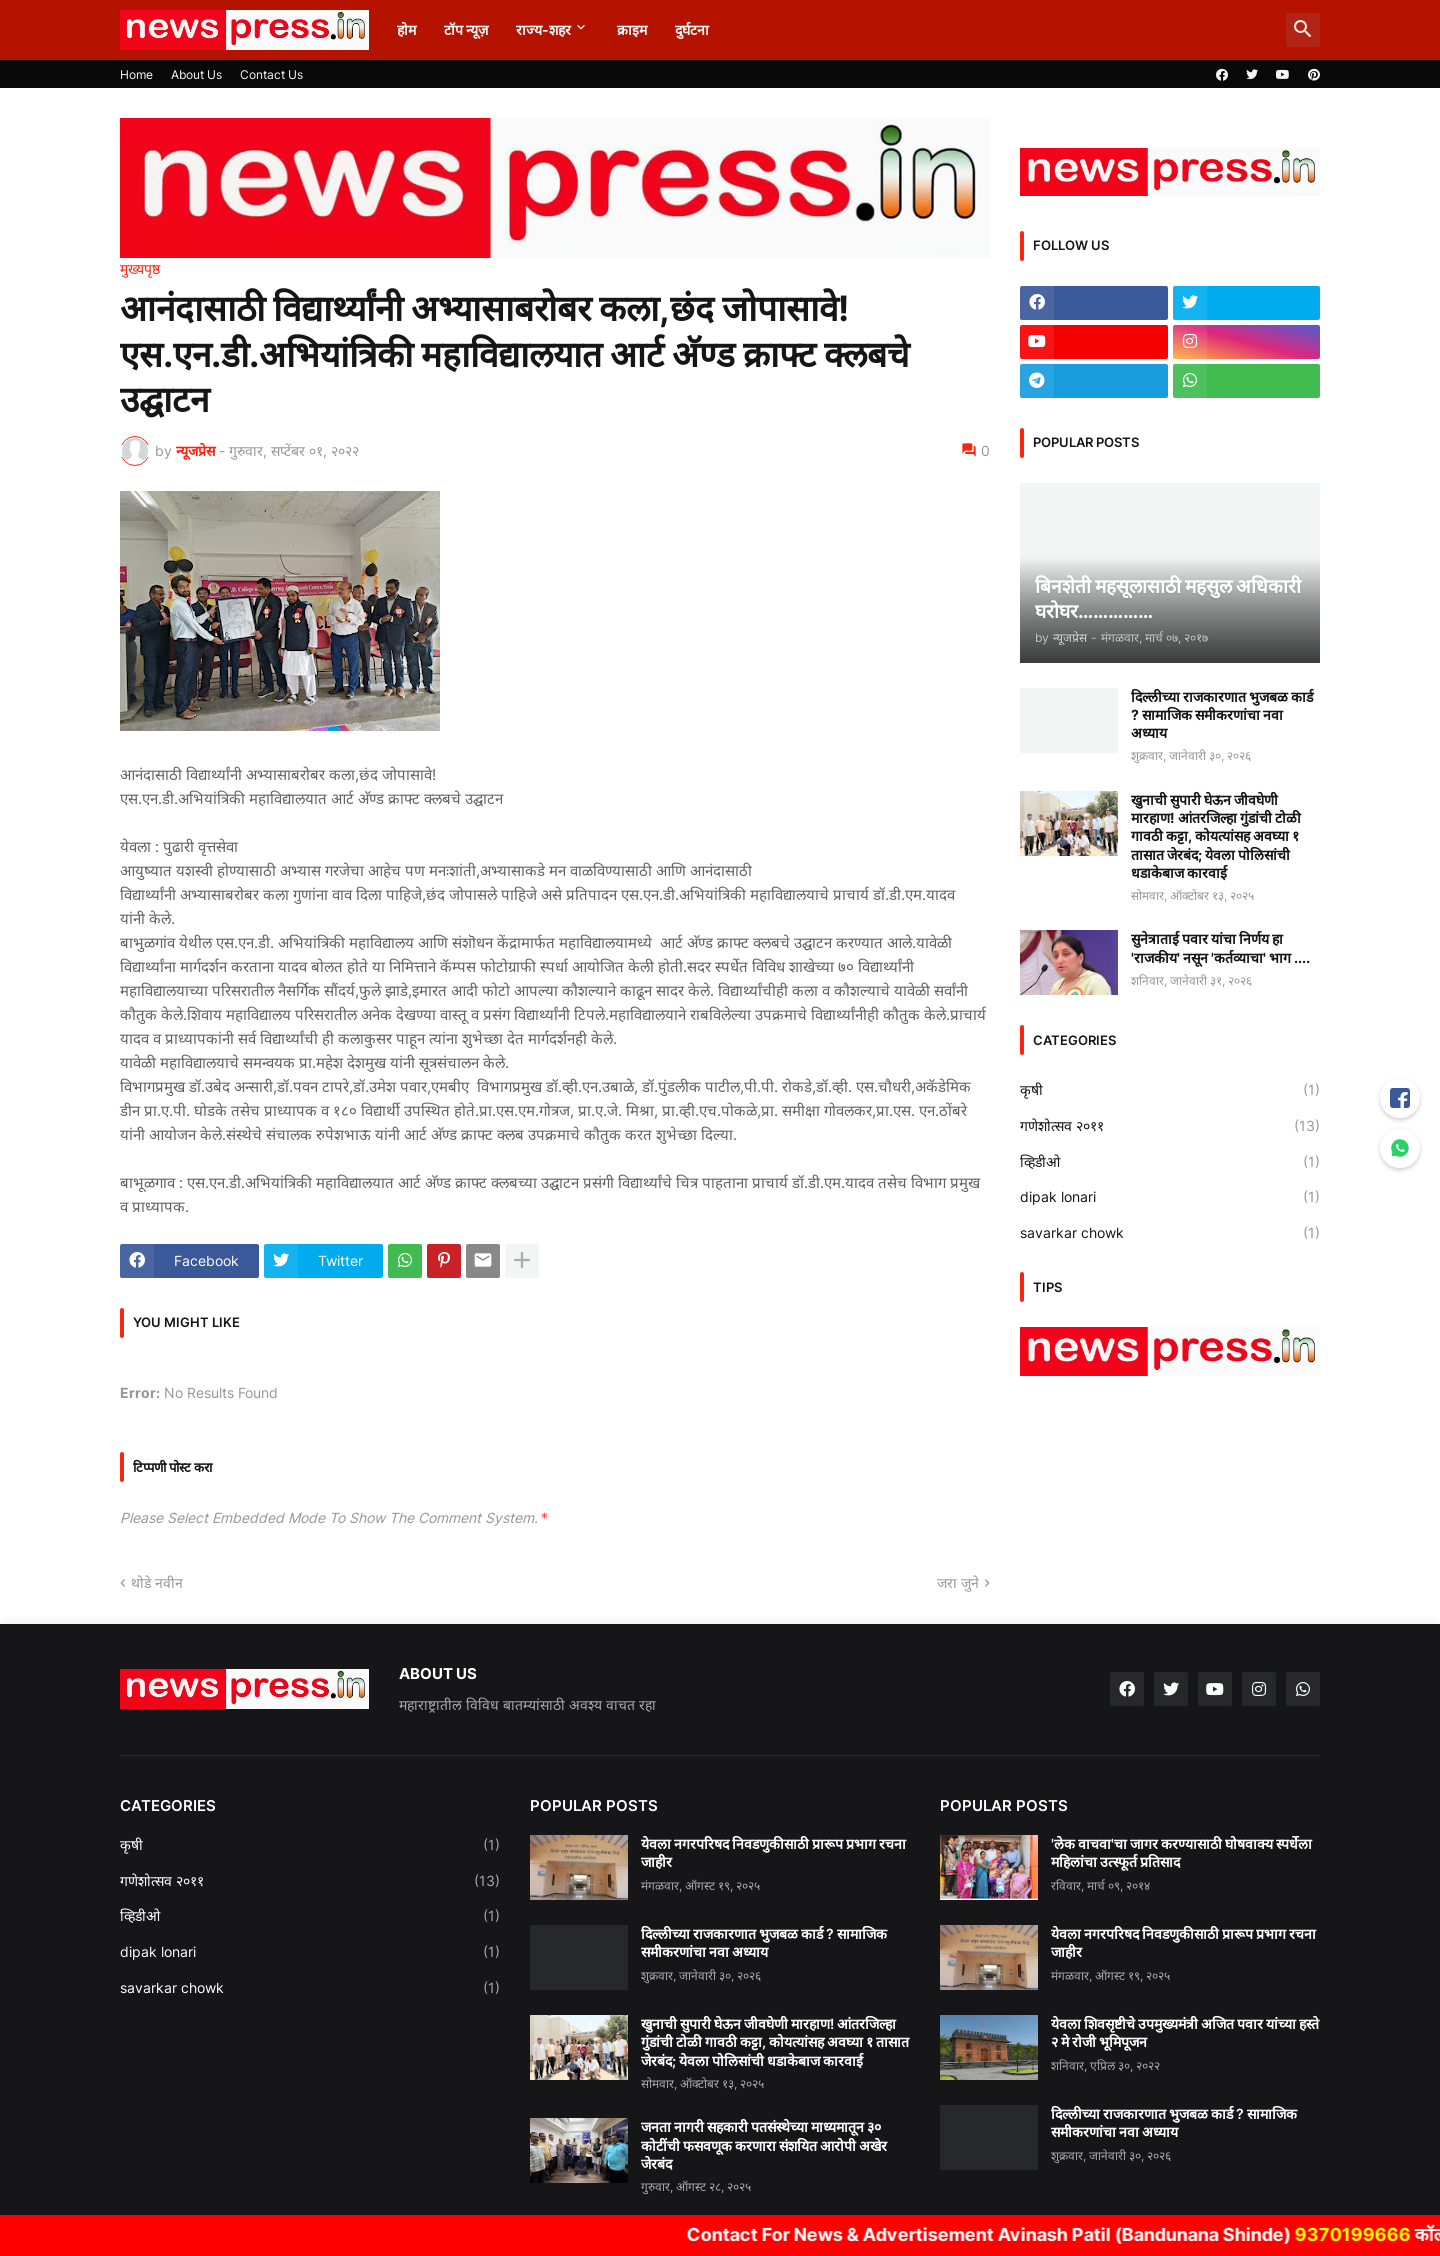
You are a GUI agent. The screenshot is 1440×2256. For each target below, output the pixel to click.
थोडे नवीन (157, 1582)
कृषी (1170, 1090)
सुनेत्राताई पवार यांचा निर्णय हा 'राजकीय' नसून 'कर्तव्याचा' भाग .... (1220, 947)
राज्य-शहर (543, 29)
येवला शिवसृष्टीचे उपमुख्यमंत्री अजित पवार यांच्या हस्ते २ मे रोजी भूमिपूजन (1185, 2032)
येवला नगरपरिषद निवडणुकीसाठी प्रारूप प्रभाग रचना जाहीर (773, 1852)
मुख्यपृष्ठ (140, 269)
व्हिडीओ (1170, 1162)
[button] (1303, 30)
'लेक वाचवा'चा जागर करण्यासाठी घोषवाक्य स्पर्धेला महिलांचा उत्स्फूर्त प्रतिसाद (1181, 1852)
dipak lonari (1170, 1197)
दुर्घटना (692, 29)
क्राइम (632, 29)
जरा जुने (958, 1582)
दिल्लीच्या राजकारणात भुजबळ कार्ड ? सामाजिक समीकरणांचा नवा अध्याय (1222, 714)
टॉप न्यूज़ (466, 29)
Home (136, 74)
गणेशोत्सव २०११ (1170, 1126)
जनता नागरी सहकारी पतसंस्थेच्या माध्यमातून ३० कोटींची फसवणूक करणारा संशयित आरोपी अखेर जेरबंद (764, 2144)
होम (406, 29)
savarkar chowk (1170, 1233)
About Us (196, 74)
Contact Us (271, 74)
